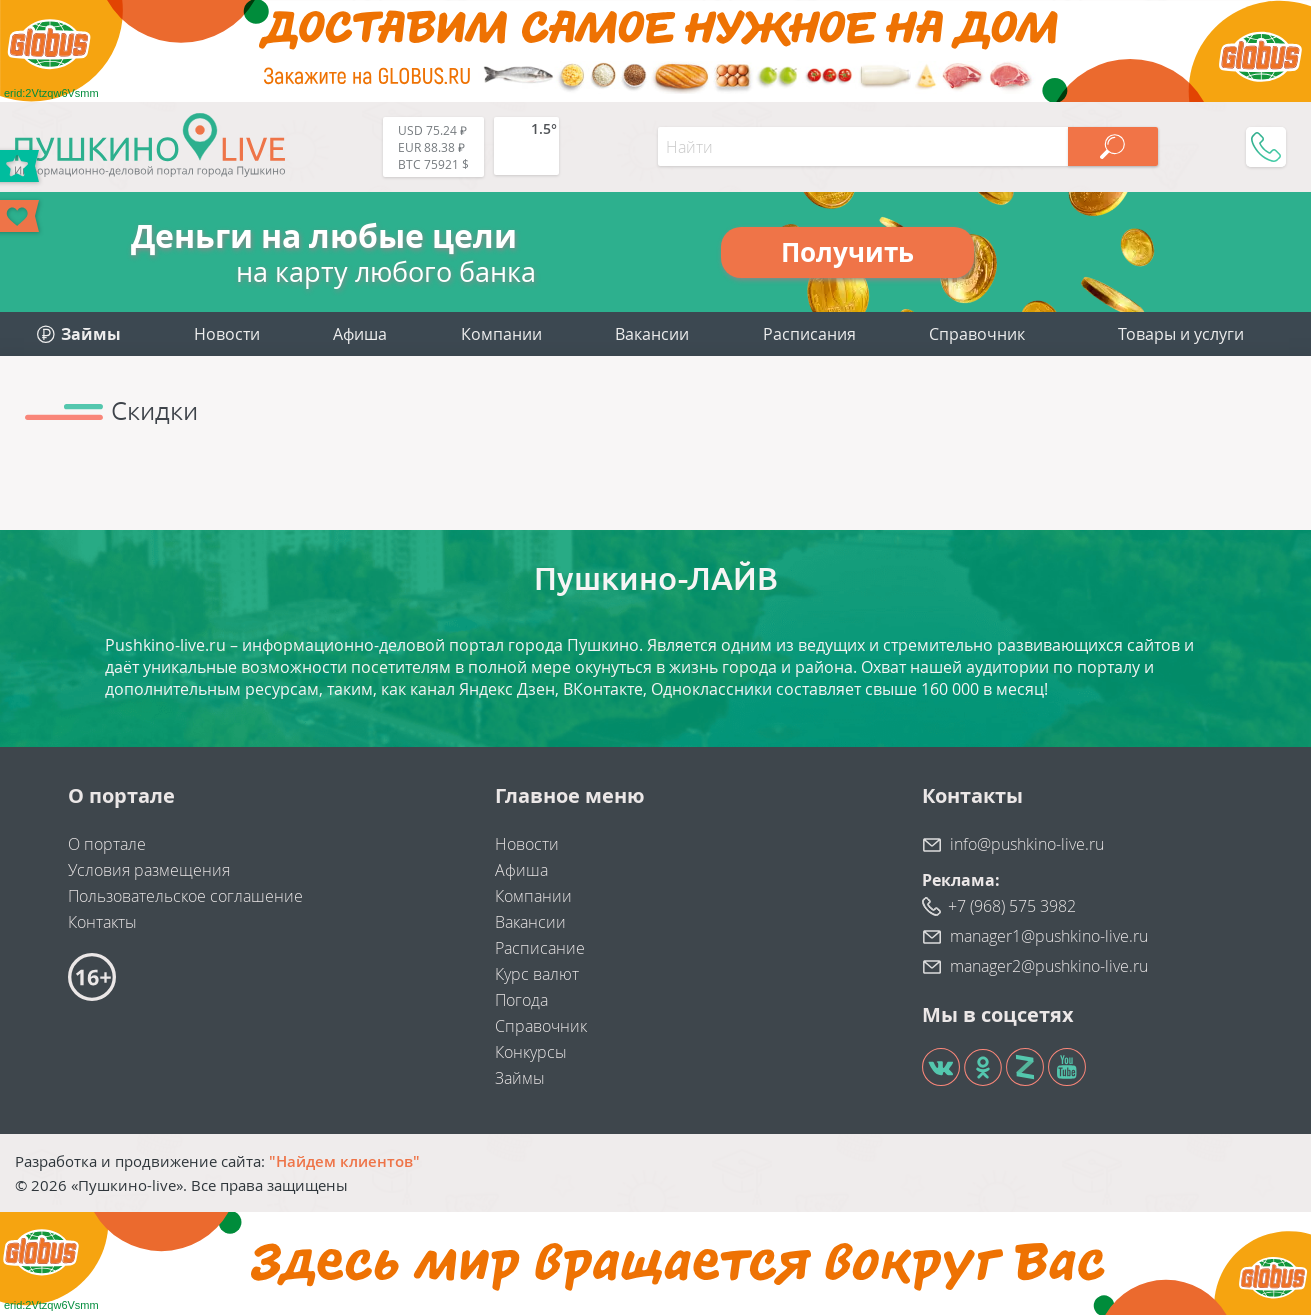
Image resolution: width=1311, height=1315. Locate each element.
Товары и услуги (1181, 334)
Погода (521, 1000)
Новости (227, 334)
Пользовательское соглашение (185, 896)
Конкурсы (531, 1052)
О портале (107, 844)
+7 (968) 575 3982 (1012, 906)
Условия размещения (149, 870)
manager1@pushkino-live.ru (1049, 936)
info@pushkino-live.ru (1027, 844)
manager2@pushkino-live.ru (1049, 966)
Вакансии (652, 334)
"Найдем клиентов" (344, 1161)
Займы (520, 1078)
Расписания (809, 334)
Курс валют (537, 974)
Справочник (977, 334)
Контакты (102, 922)
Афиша (360, 334)
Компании (501, 334)
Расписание (540, 948)
